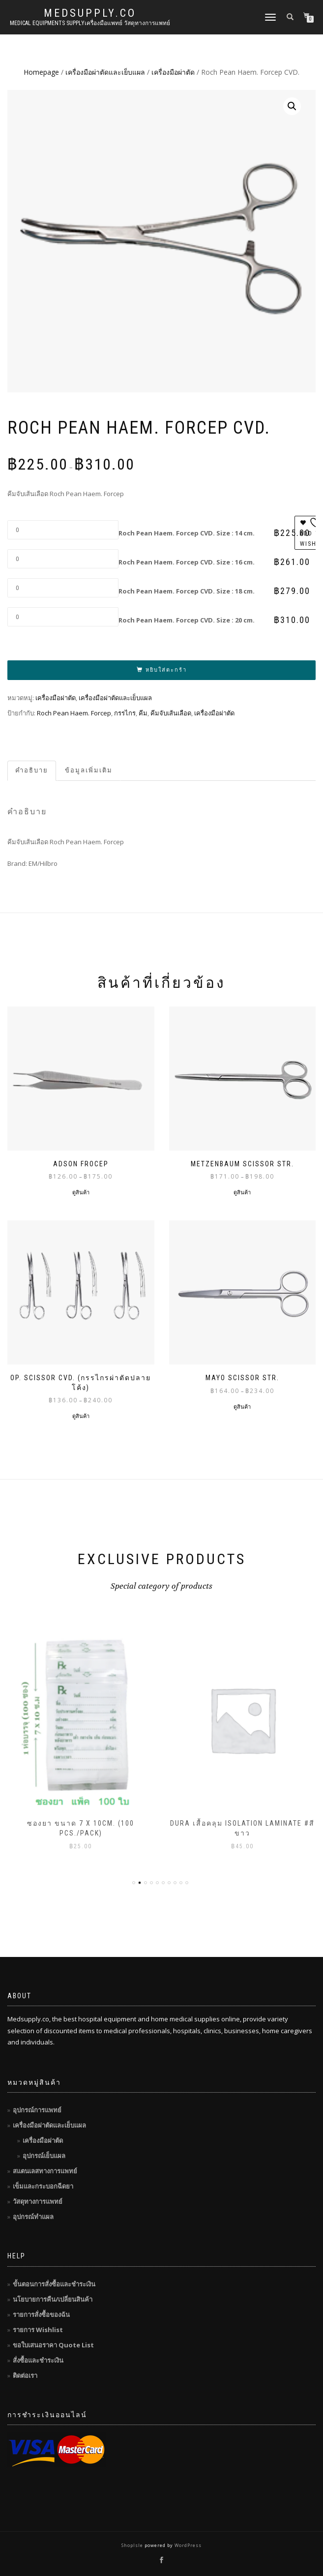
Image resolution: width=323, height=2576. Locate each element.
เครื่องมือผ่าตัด (173, 72)
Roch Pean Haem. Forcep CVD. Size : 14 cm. (186, 533)
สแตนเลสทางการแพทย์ (45, 2170)
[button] (292, 106)
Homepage (41, 72)
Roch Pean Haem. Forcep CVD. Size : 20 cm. (186, 620)
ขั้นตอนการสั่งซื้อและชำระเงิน (54, 2284)
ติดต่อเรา (25, 2375)
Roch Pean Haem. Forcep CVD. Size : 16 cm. (186, 562)
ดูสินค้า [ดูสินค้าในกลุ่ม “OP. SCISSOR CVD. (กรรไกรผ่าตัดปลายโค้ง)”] (80, 1416)
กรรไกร (125, 713)
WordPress (187, 2545)
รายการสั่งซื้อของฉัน (41, 2314)
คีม (143, 713)
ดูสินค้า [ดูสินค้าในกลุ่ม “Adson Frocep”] (80, 1192)
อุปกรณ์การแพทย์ (37, 2109)
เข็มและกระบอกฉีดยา (43, 2186)
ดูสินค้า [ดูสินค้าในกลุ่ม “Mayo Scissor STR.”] (242, 1406)
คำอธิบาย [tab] (31, 770)
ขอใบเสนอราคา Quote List (53, 2344)
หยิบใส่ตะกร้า (166, 670)
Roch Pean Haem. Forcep (74, 713)
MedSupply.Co (90, 13)
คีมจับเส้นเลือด (170, 713)
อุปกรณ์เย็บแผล (44, 2155)
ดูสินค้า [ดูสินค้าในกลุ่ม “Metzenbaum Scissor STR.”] (242, 1192)
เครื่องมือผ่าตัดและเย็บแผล (105, 72)
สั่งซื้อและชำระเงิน (38, 2360)
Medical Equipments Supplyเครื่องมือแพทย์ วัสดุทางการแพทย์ (90, 23)
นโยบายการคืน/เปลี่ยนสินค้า (52, 2299)
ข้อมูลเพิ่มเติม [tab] (89, 770)
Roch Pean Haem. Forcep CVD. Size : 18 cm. (186, 591)
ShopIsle (133, 2545)
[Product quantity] (62, 529)
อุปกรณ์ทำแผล (33, 2216)
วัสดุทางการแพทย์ (37, 2201)
